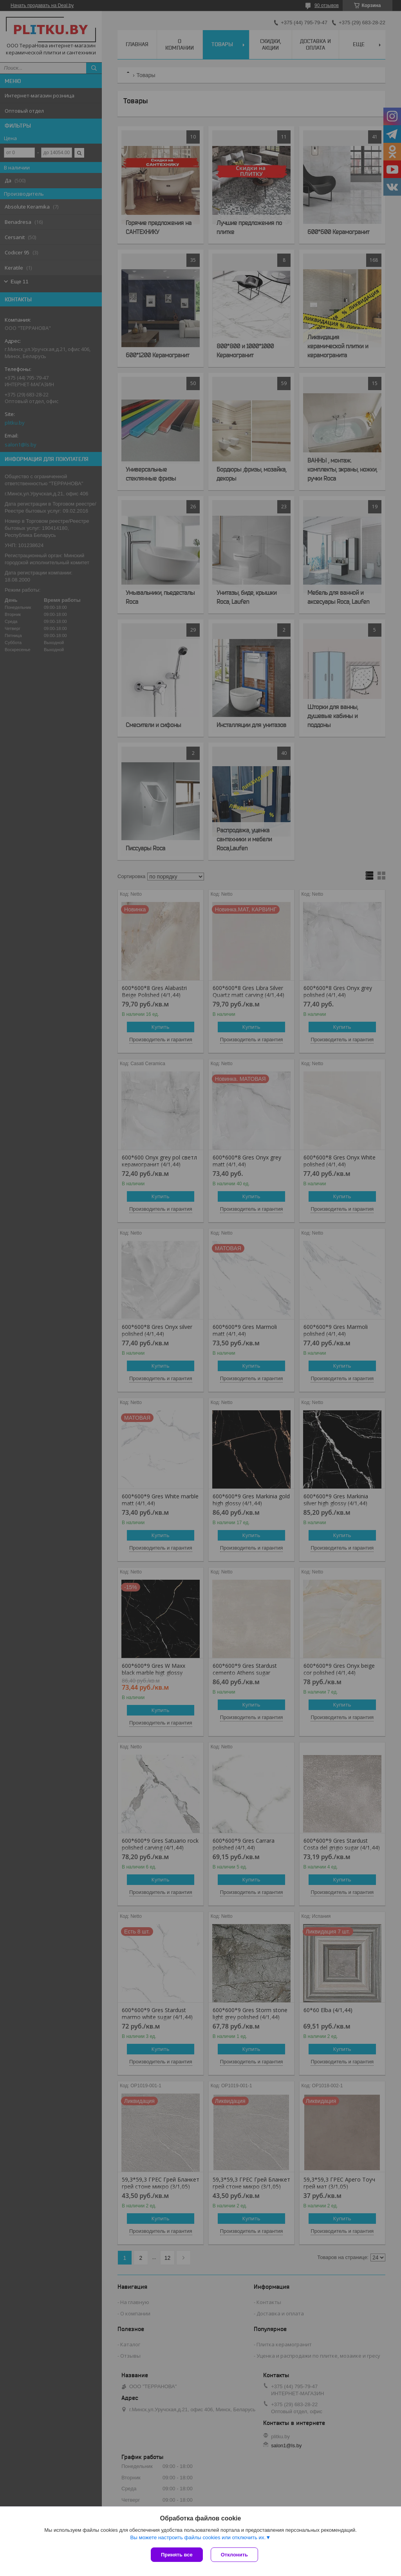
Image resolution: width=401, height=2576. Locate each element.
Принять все (177, 2555)
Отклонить (234, 2555)
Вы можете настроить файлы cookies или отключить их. (198, 2537)
